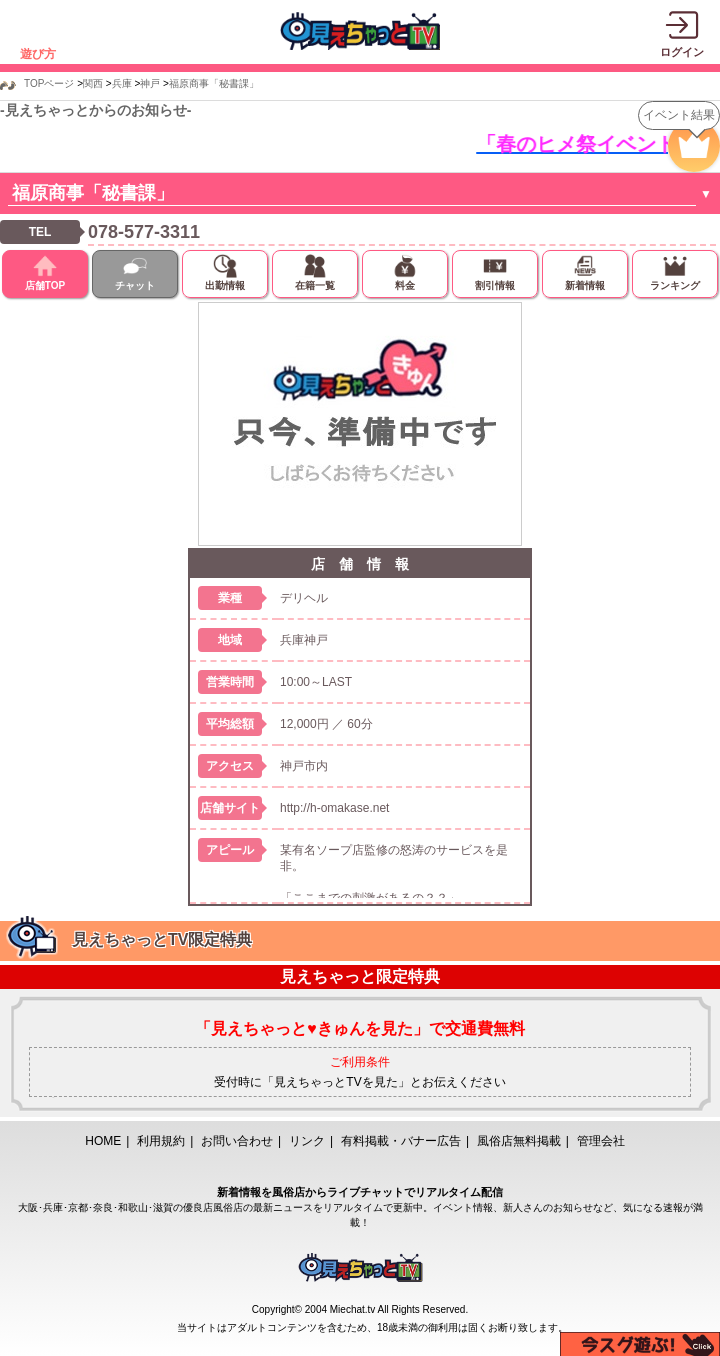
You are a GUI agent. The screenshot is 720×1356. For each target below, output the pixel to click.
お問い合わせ (237, 1141)
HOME (103, 1141)
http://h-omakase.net (334, 808)
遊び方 (38, 54)
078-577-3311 (144, 232)
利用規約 (161, 1141)
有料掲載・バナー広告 (401, 1141)
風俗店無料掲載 (519, 1141)
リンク (307, 1141)
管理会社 (601, 1141)
